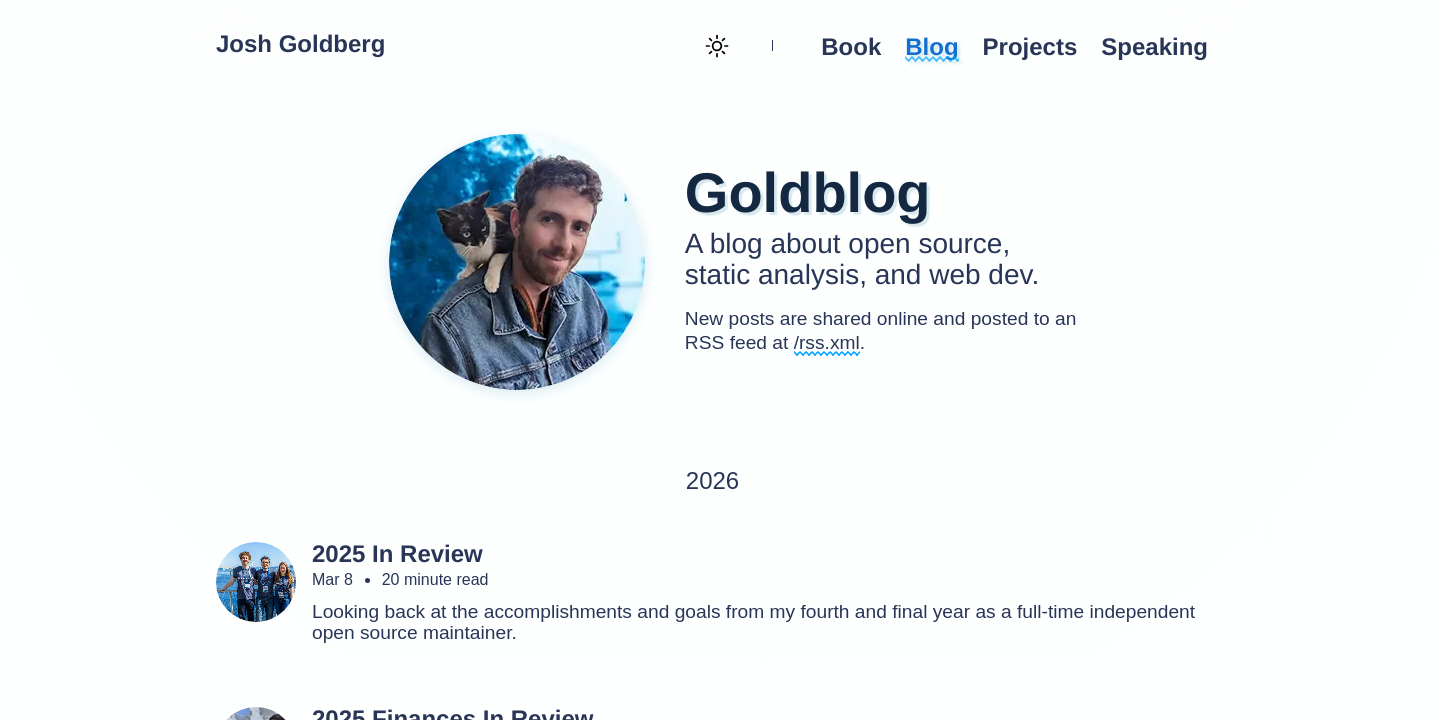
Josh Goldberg (300, 45)
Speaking (1154, 48)
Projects (1030, 48)
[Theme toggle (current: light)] (715, 48)
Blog (931, 48)
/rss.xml (827, 342)
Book (851, 48)
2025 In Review (397, 555)
